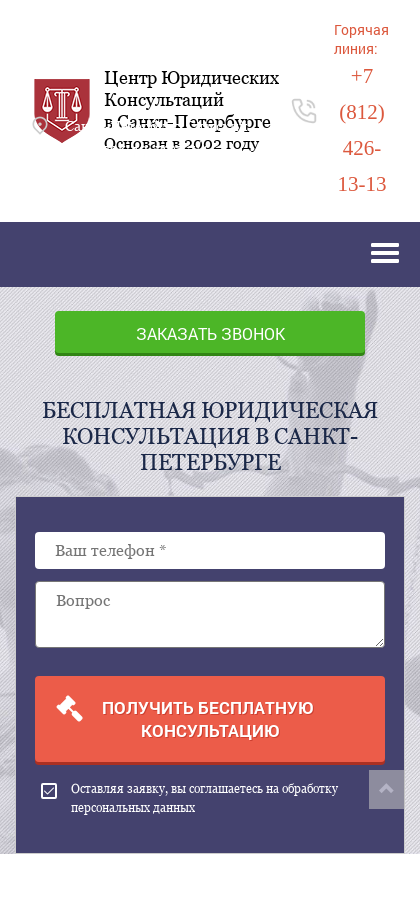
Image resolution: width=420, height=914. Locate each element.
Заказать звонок (210, 333)
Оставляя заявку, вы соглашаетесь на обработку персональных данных (189, 798)
